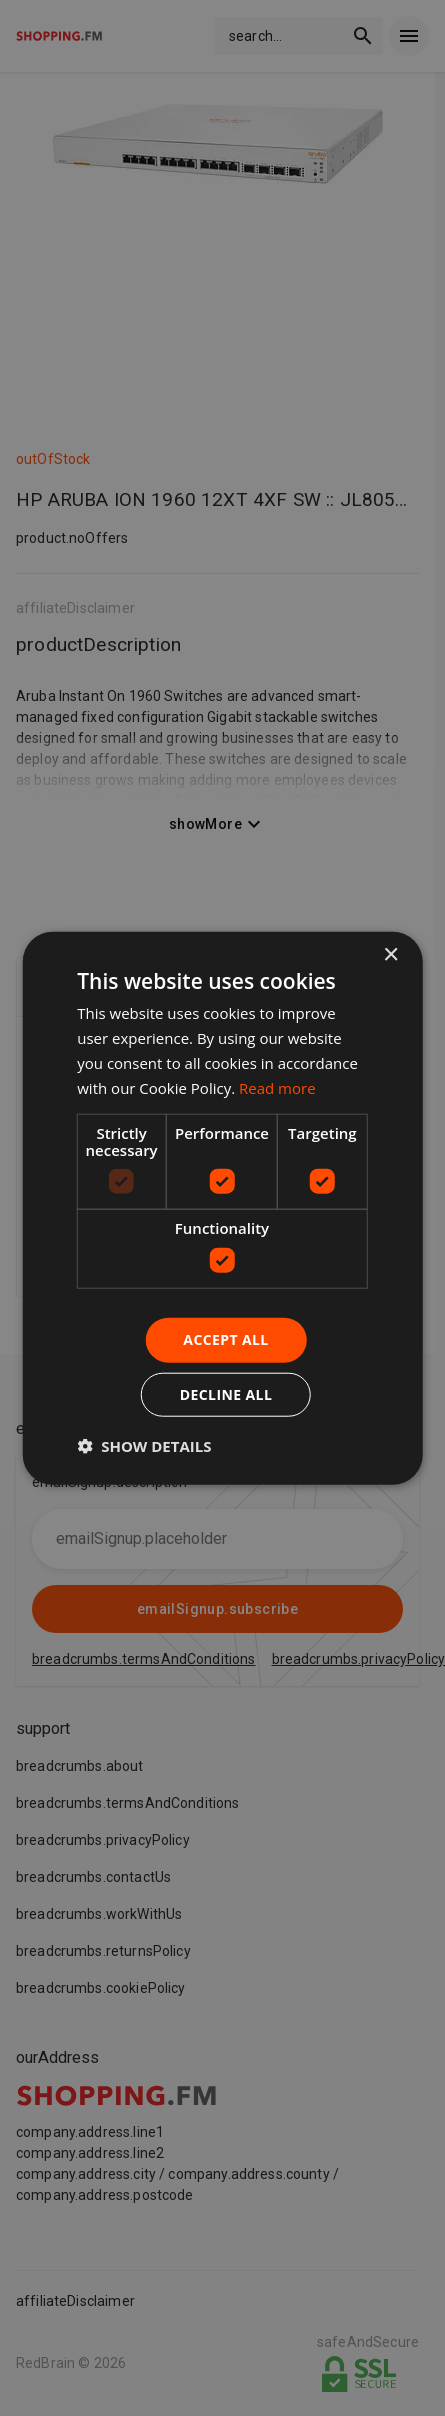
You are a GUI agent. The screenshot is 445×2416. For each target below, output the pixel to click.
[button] (144, 1445)
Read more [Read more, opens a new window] (277, 1087)
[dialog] (222, 1208)
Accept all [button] (225, 1339)
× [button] (390, 955)
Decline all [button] (226, 1393)
